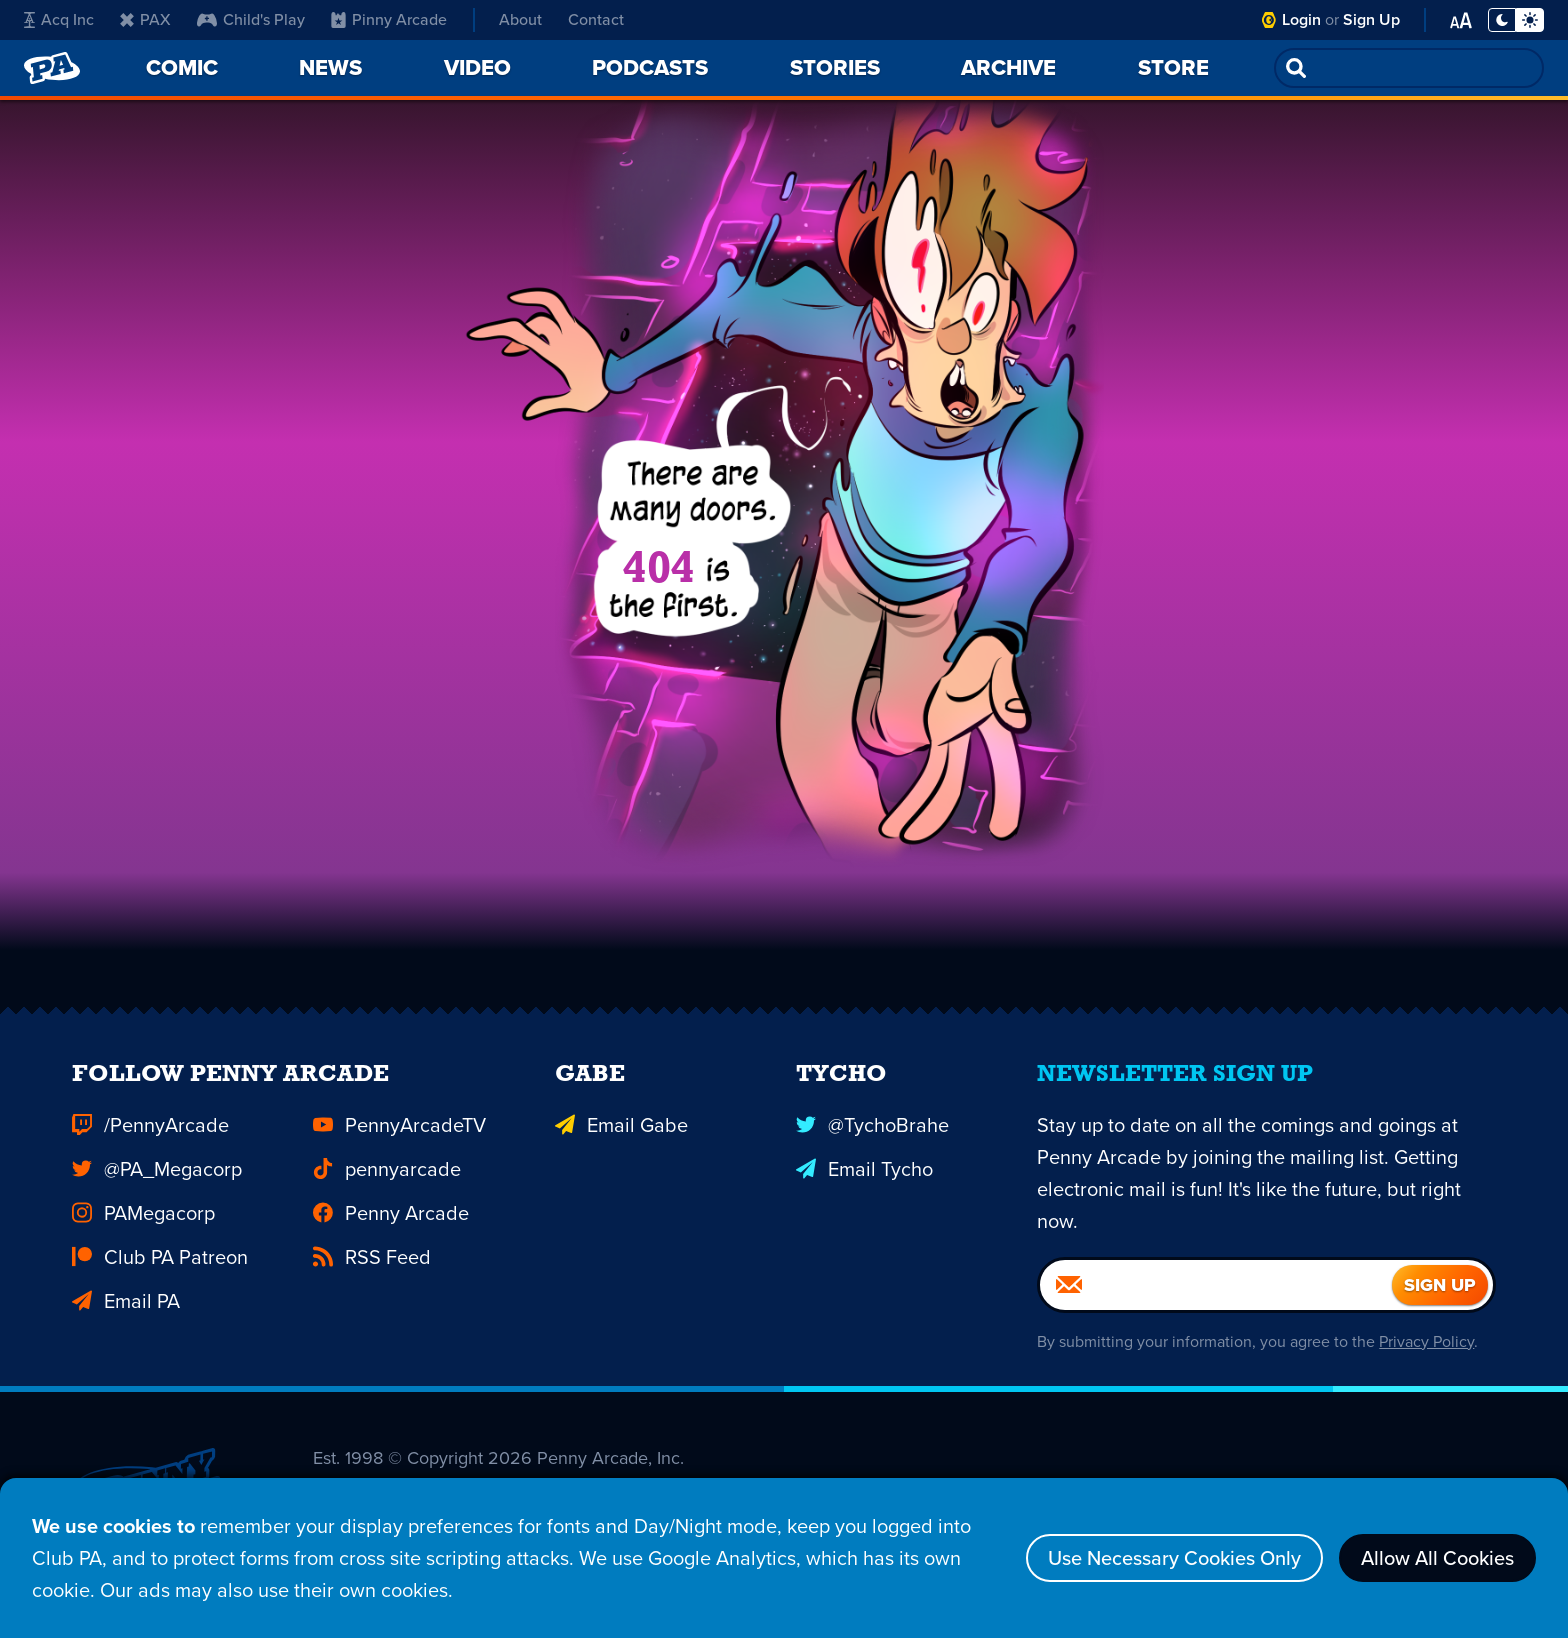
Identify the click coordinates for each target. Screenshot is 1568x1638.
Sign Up (1371, 19)
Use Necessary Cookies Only (1174, 1558)
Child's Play (251, 19)
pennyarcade (387, 1180)
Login (1301, 19)
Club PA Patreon (160, 1268)
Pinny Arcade (389, 19)
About (520, 19)
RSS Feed (372, 1268)
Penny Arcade (391, 1224)
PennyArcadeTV (399, 1136)
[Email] (1216, 1296)
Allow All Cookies (1437, 1558)
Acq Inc (59, 19)
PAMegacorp (143, 1224)
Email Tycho (864, 1180)
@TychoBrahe (872, 1136)
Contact (596, 19)
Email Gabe (621, 1136)
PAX (145, 19)
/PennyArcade (150, 1136)
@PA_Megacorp (157, 1180)
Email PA (126, 1312)
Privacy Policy (1426, 1352)
